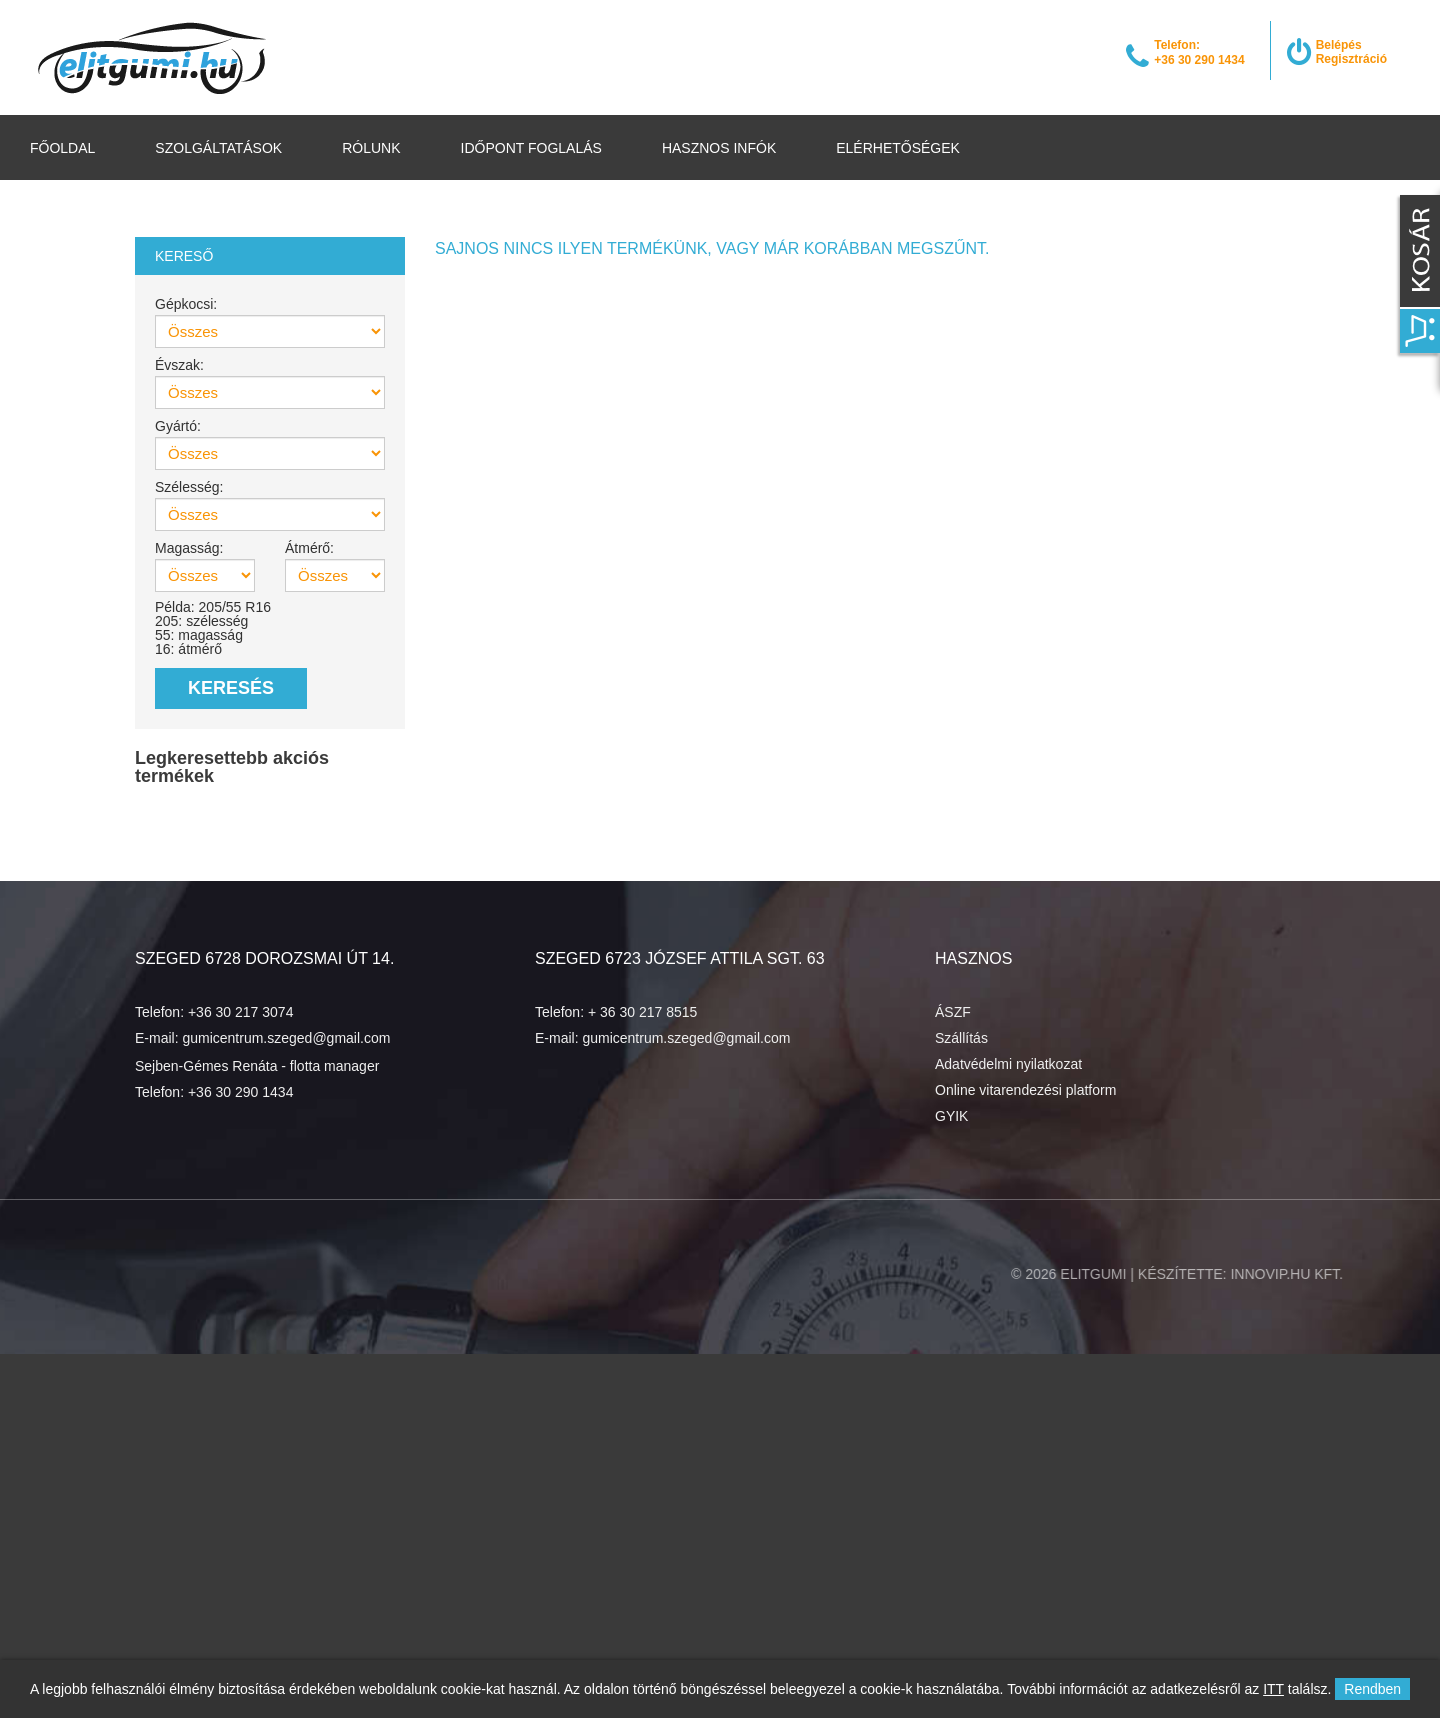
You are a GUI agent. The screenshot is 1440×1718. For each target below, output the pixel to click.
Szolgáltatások (218, 148)
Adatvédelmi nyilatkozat (1008, 1064)
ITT (1273, 1689)
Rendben (1372, 1689)
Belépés (1339, 45)
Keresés (231, 688)
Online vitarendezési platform (1025, 1090)
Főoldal (62, 148)
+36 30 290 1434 (241, 1092)
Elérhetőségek (898, 148)
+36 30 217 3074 (241, 1012)
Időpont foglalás (531, 148)
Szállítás (961, 1038)
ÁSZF (953, 1012)
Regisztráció (1351, 59)
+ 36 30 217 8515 (642, 1012)
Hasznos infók (719, 148)
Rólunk (371, 148)
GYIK (951, 1116)
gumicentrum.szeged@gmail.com (286, 1038)
